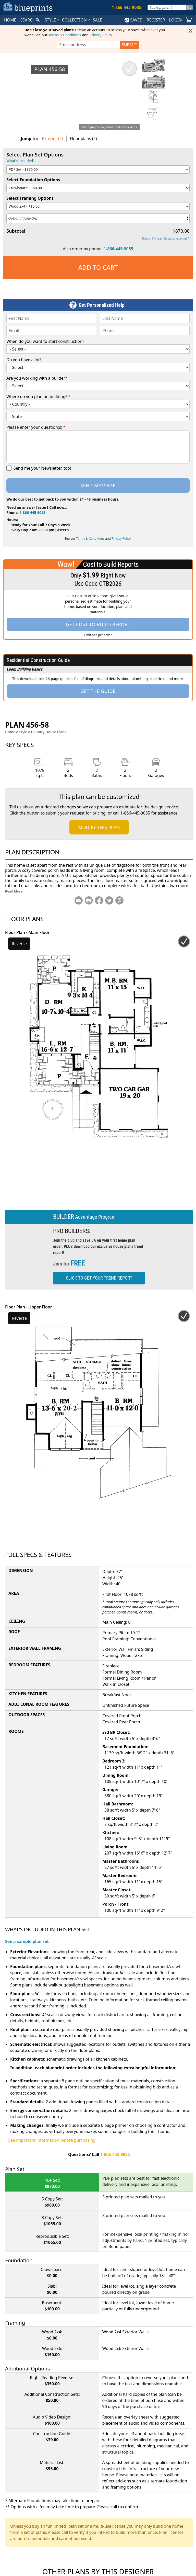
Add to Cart (98, 267)
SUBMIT (129, 45)
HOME (10, 20)
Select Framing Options (30, 198)
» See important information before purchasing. (50, 2140)
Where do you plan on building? (38, 396)
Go (189, 7)
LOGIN (175, 20)
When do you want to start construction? (45, 341)
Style (52, 20)
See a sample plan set (27, 1941)
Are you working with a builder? (36, 378)
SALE (97, 20)
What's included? (20, 160)
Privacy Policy (101, 34)
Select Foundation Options (33, 180)
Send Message (97, 485)
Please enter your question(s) (36, 427)
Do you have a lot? (23, 360)
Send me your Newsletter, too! (42, 468)
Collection (76, 20)
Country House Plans (48, 731)
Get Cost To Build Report (98, 624)
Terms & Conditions (64, 34)
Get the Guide (97, 691)
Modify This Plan (99, 827)
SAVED (134, 20)
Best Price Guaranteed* (166, 238)
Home (10, 731)
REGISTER (155, 20)
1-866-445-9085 (118, 249)
